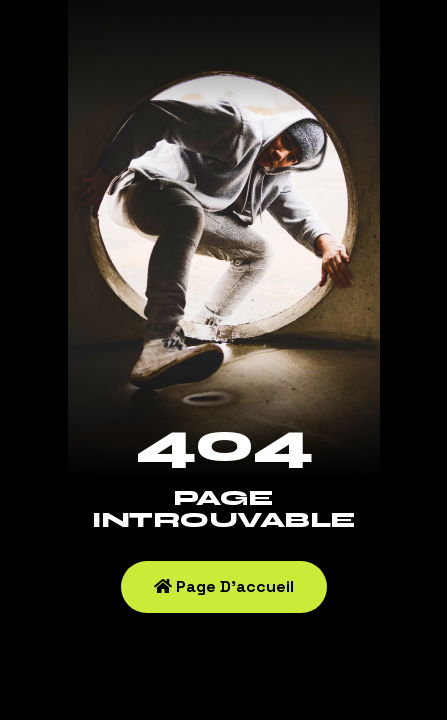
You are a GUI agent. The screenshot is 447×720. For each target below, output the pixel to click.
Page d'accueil (224, 586)
